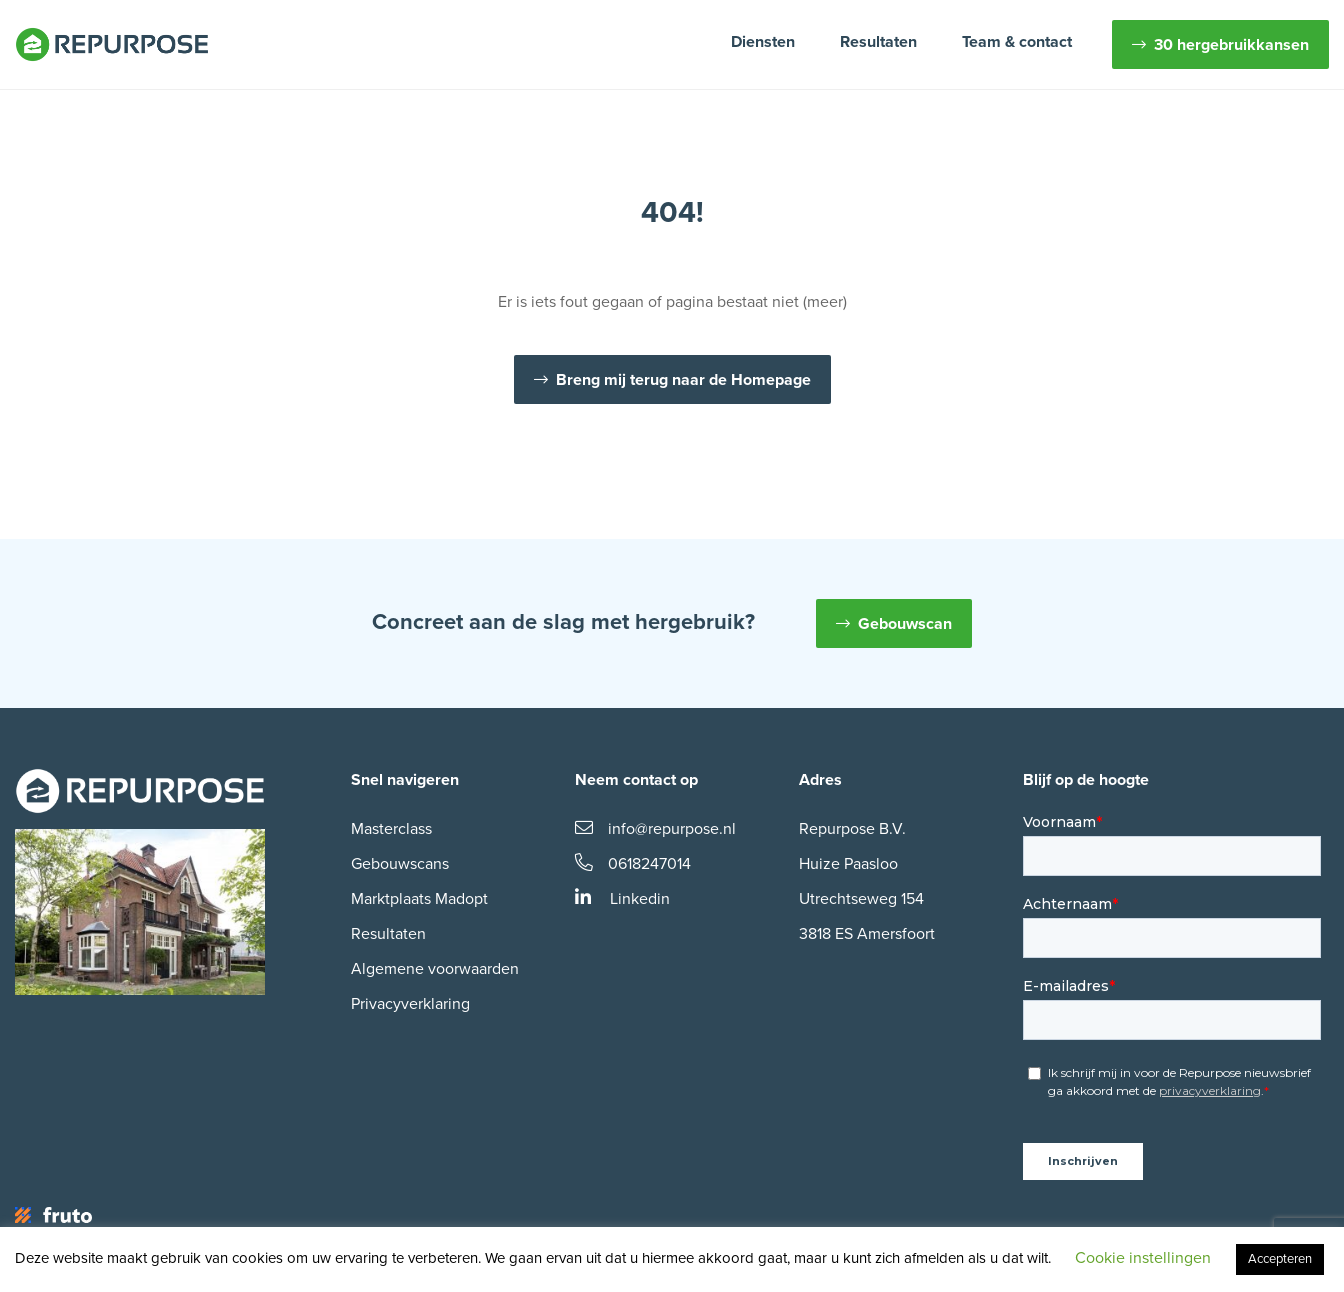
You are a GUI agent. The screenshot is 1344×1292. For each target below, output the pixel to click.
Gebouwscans (400, 864)
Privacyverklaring (410, 1004)
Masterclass (391, 829)
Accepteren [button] (1280, 1259)
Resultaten (878, 42)
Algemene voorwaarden (435, 969)
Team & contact (1017, 42)
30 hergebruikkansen (1231, 45)
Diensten (763, 42)
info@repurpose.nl (655, 829)
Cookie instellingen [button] (1143, 1258)
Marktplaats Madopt (419, 899)
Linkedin (622, 899)
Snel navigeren (405, 780)
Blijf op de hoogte (1086, 780)
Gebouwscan (905, 624)
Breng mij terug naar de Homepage (683, 380)
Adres (820, 780)
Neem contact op (636, 780)
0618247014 (633, 864)
